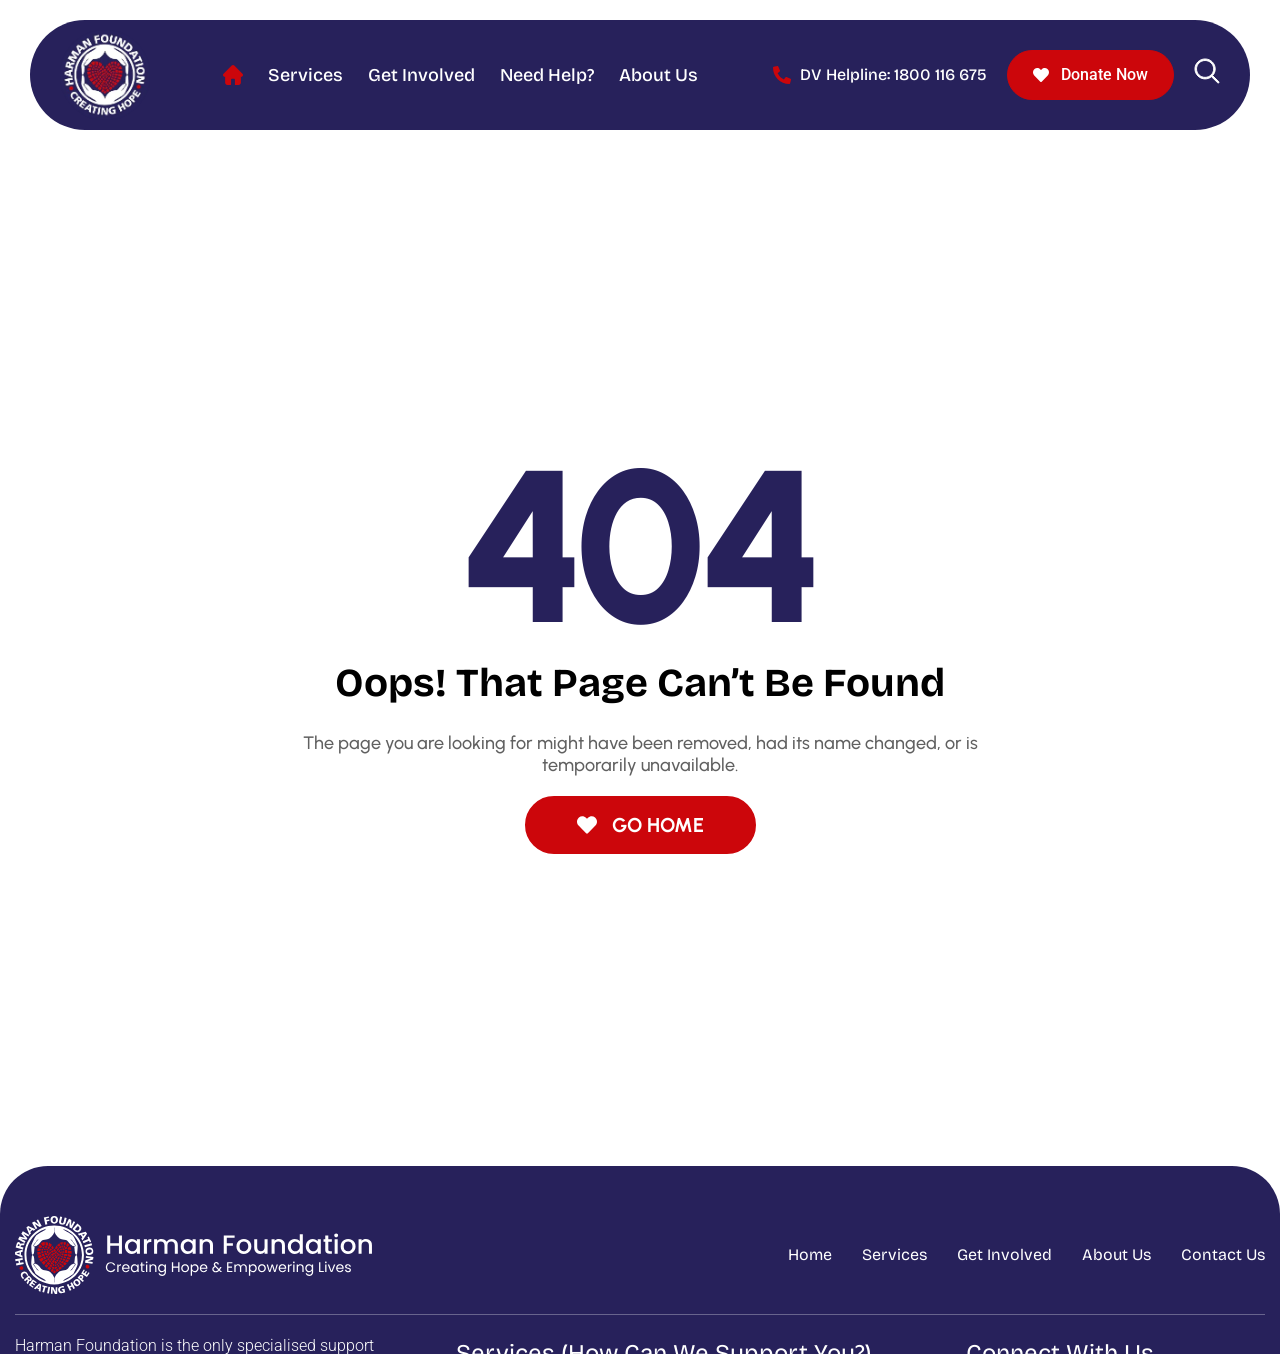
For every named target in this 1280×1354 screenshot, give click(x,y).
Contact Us (1223, 1254)
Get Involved (421, 75)
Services (305, 75)
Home (233, 75)
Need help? (547, 75)
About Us (658, 75)
